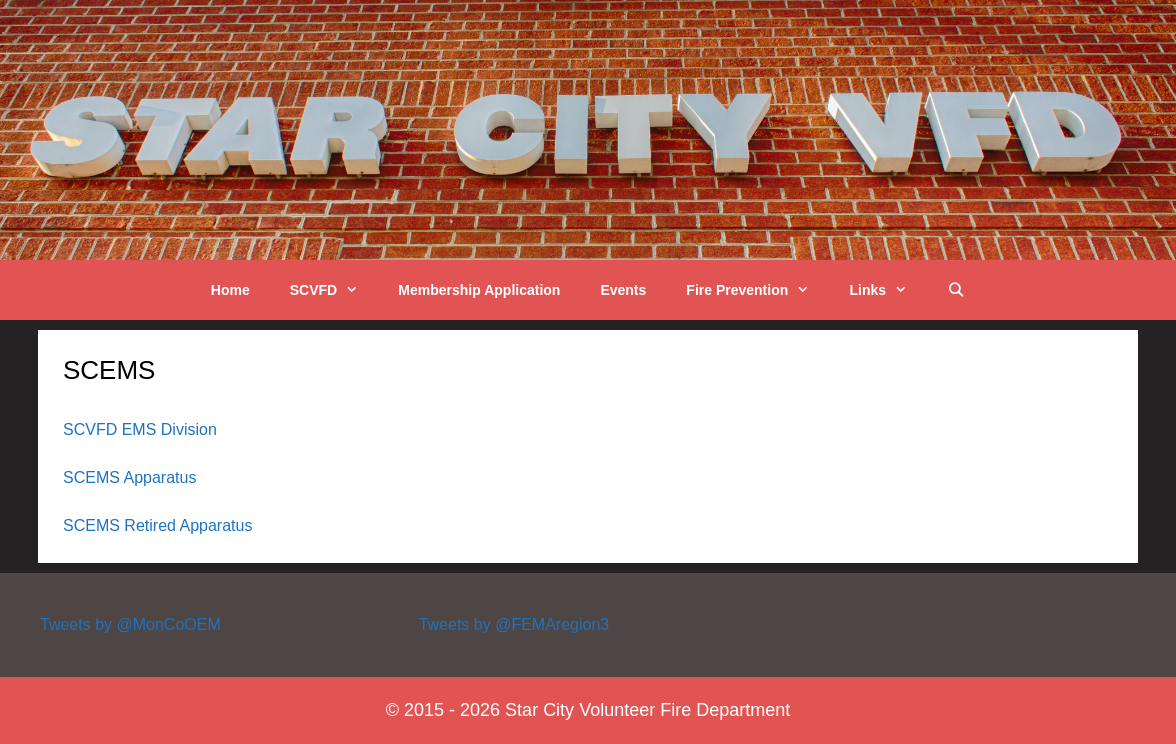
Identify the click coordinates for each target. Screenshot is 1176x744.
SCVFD (334, 290)
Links (888, 290)
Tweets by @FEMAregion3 (514, 624)
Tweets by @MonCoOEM (130, 624)
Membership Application (479, 290)
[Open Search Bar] (956, 290)
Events (623, 290)
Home (230, 290)
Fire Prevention (757, 290)
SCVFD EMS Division (140, 429)
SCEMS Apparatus (129, 477)
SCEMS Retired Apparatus (157, 525)
